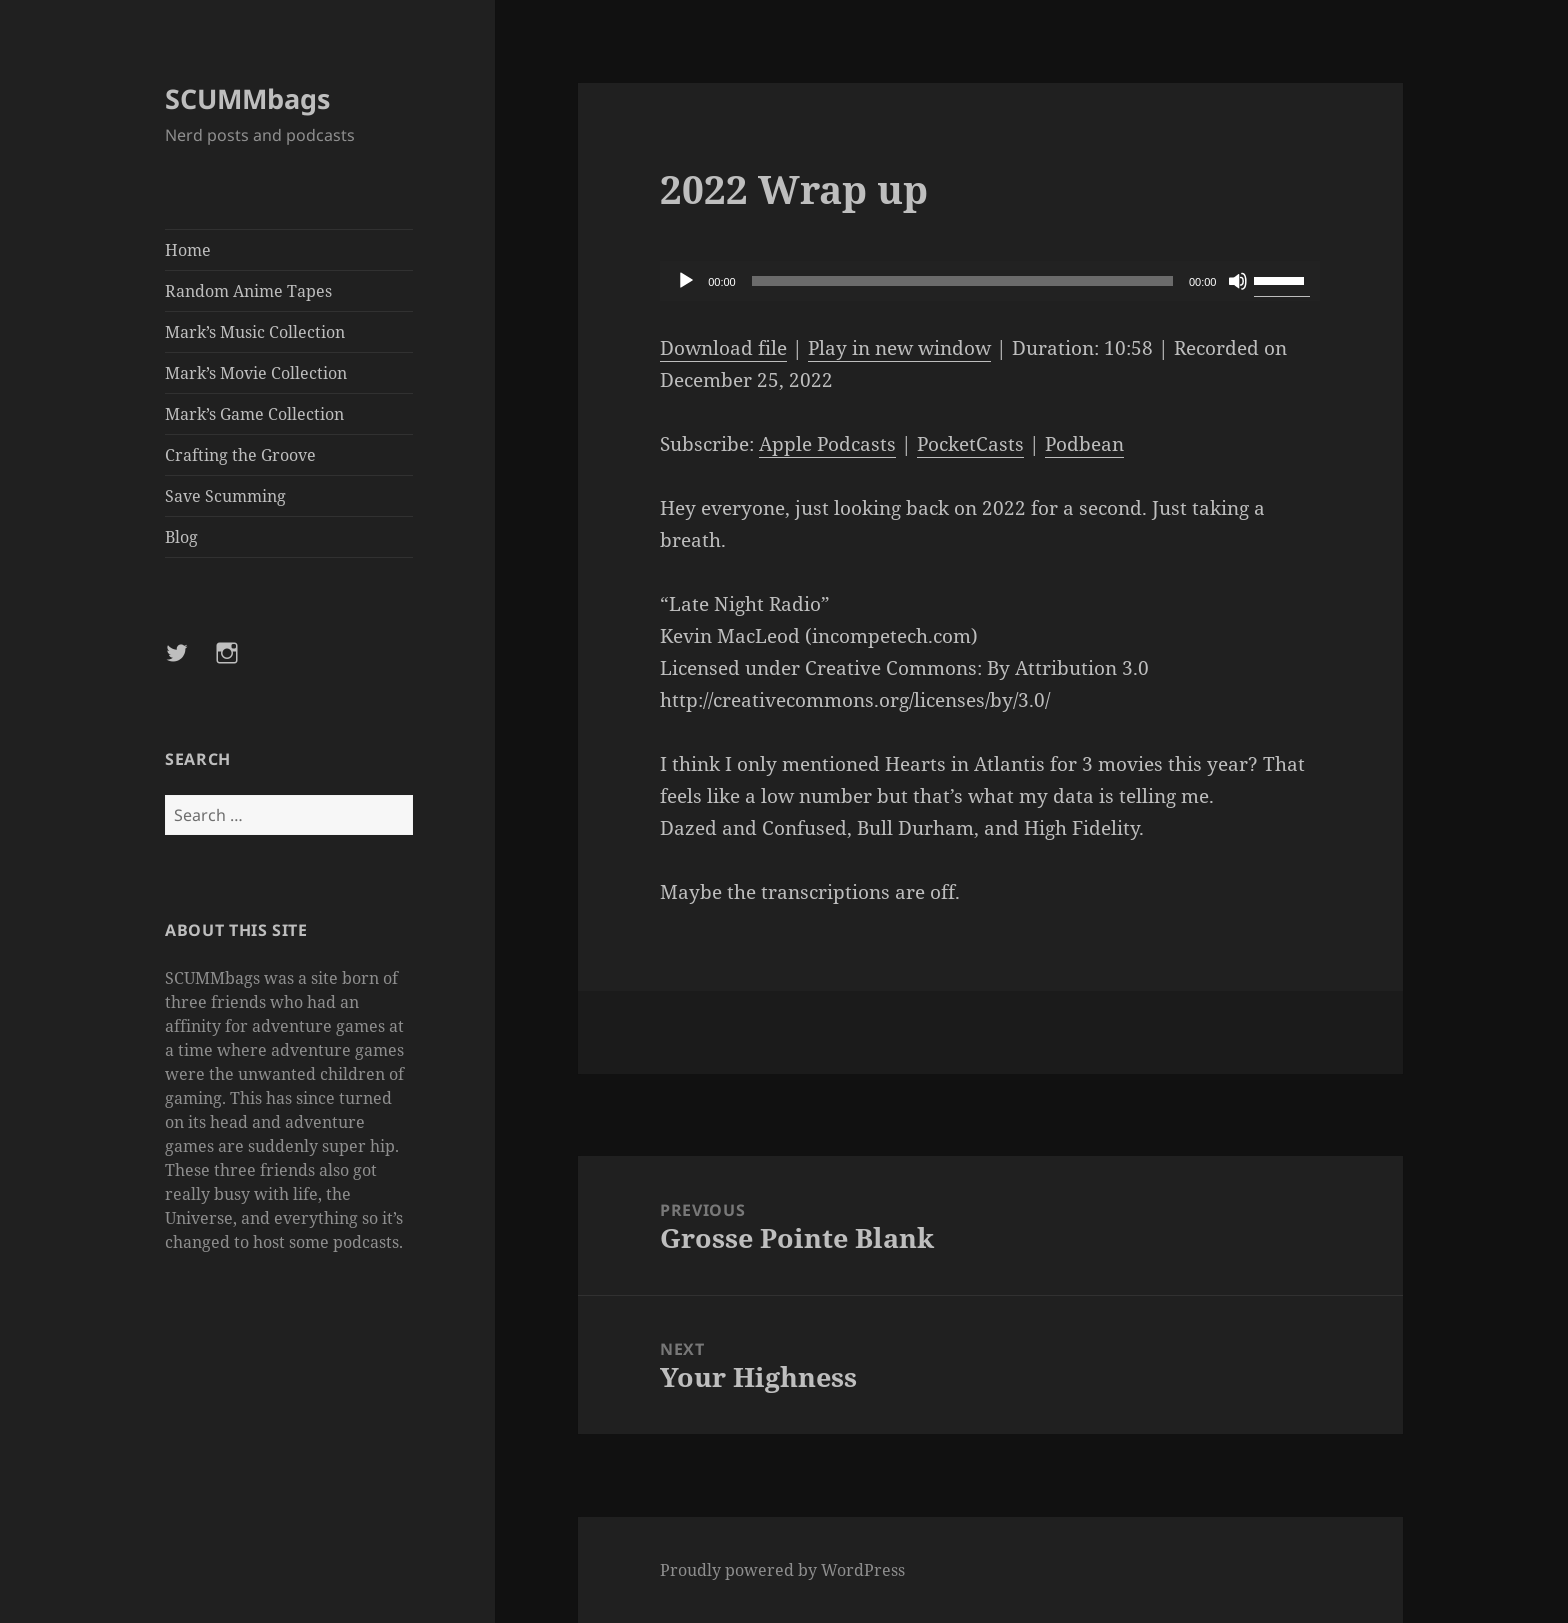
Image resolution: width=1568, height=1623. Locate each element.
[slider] (962, 281)
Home (188, 250)
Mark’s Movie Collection (256, 373)
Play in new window (899, 348)
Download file (723, 348)
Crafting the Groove (240, 455)
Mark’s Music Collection (255, 332)
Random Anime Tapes (248, 291)
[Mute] (1238, 281)
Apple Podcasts (827, 444)
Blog (181, 537)
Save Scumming (225, 496)
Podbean (1084, 444)
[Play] (686, 281)
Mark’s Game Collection (254, 414)
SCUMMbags (247, 98)
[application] (990, 281)
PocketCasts (970, 444)
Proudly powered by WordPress (782, 1570)
